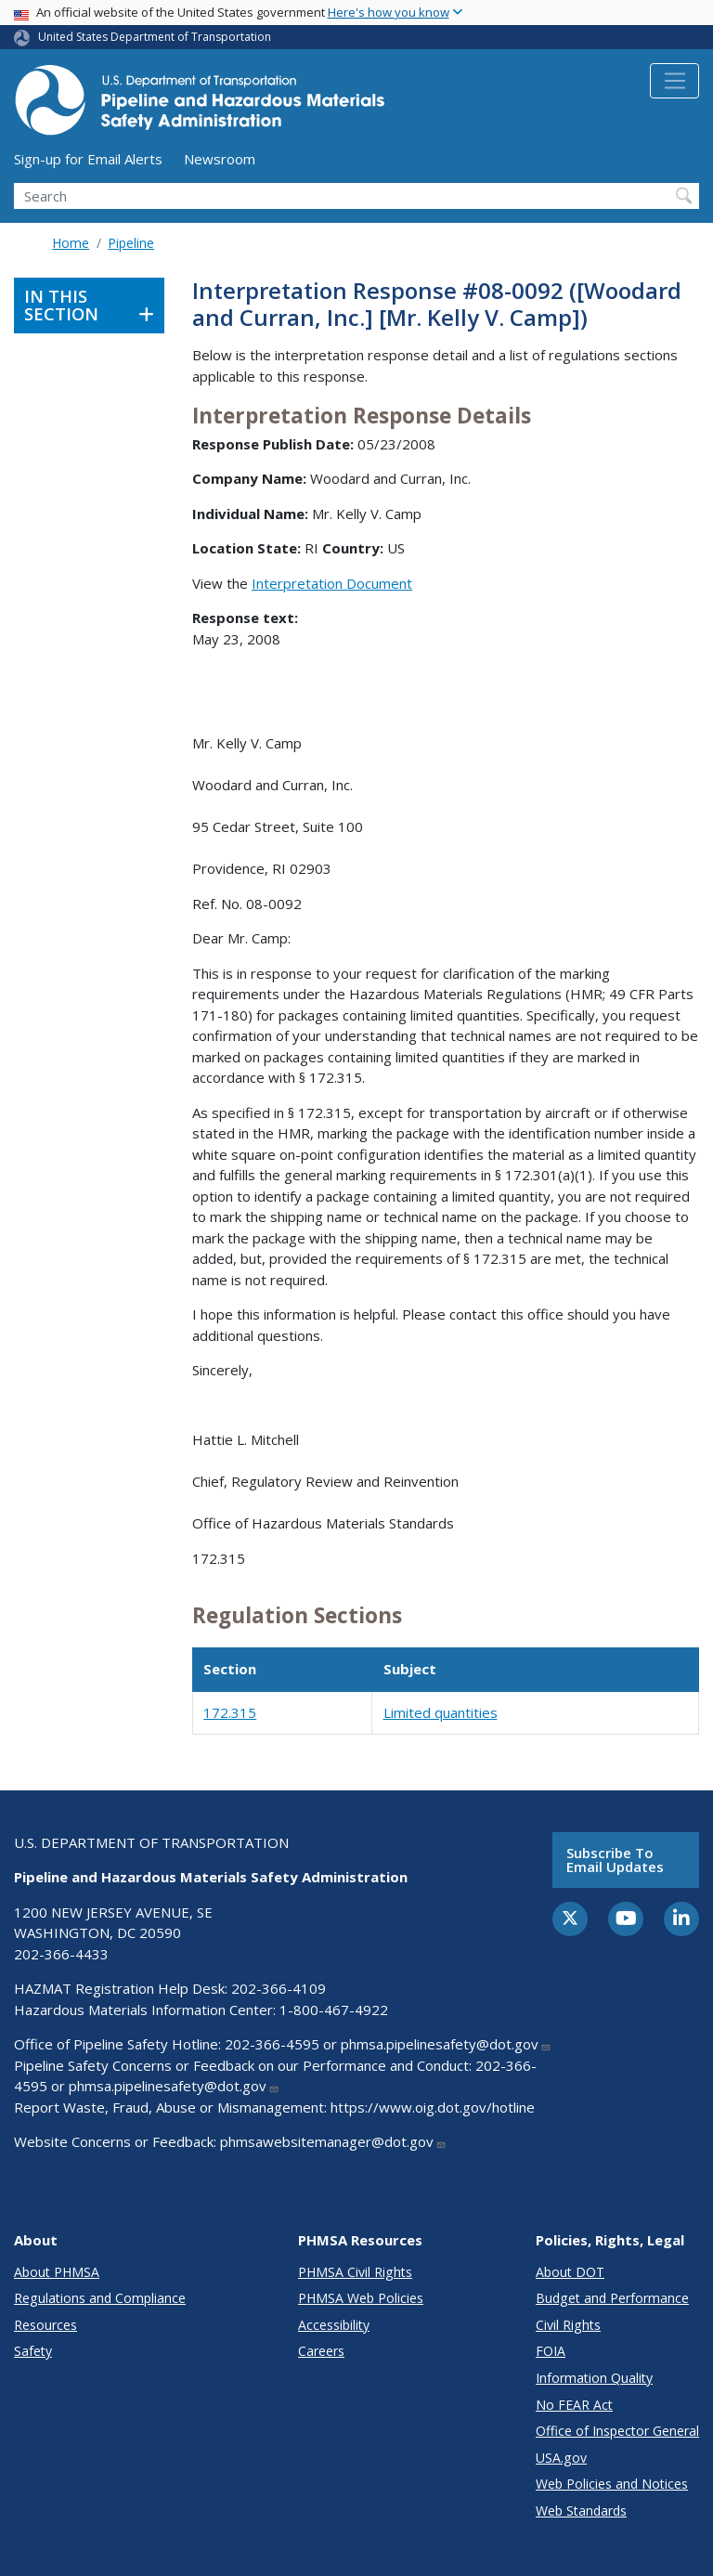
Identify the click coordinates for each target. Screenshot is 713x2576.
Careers (321, 2351)
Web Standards (581, 2510)
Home (70, 243)
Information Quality (594, 2378)
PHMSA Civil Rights (355, 2272)
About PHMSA (56, 2272)
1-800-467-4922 (333, 2009)
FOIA (550, 2351)
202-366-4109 (278, 1988)
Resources (45, 2325)
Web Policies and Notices (612, 2483)
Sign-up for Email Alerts (88, 159)
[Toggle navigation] (674, 80)
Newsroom (219, 159)
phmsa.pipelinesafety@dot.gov (446, 2044)
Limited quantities (440, 1712)
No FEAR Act (574, 2404)
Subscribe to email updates (615, 1859)
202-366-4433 (61, 1954)
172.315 (229, 1712)
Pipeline (131, 243)
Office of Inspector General (617, 2430)
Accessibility (333, 2325)
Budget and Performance (612, 2298)
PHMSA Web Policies (360, 2298)
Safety (33, 2351)
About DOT (570, 2272)
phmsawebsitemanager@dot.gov (333, 2141)
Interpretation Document (332, 583)
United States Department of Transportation (154, 37)
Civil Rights (568, 2325)
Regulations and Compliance (100, 2298)
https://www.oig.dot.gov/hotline (433, 2107)
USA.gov (561, 2457)
